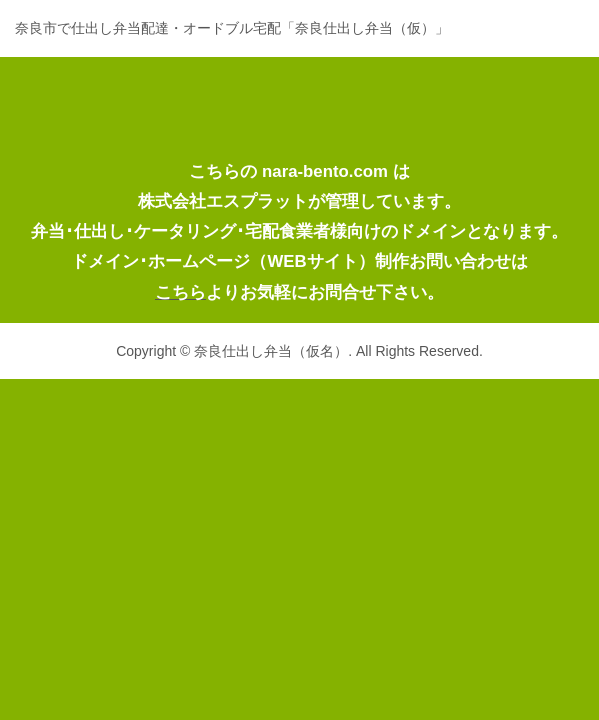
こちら (180, 292)
